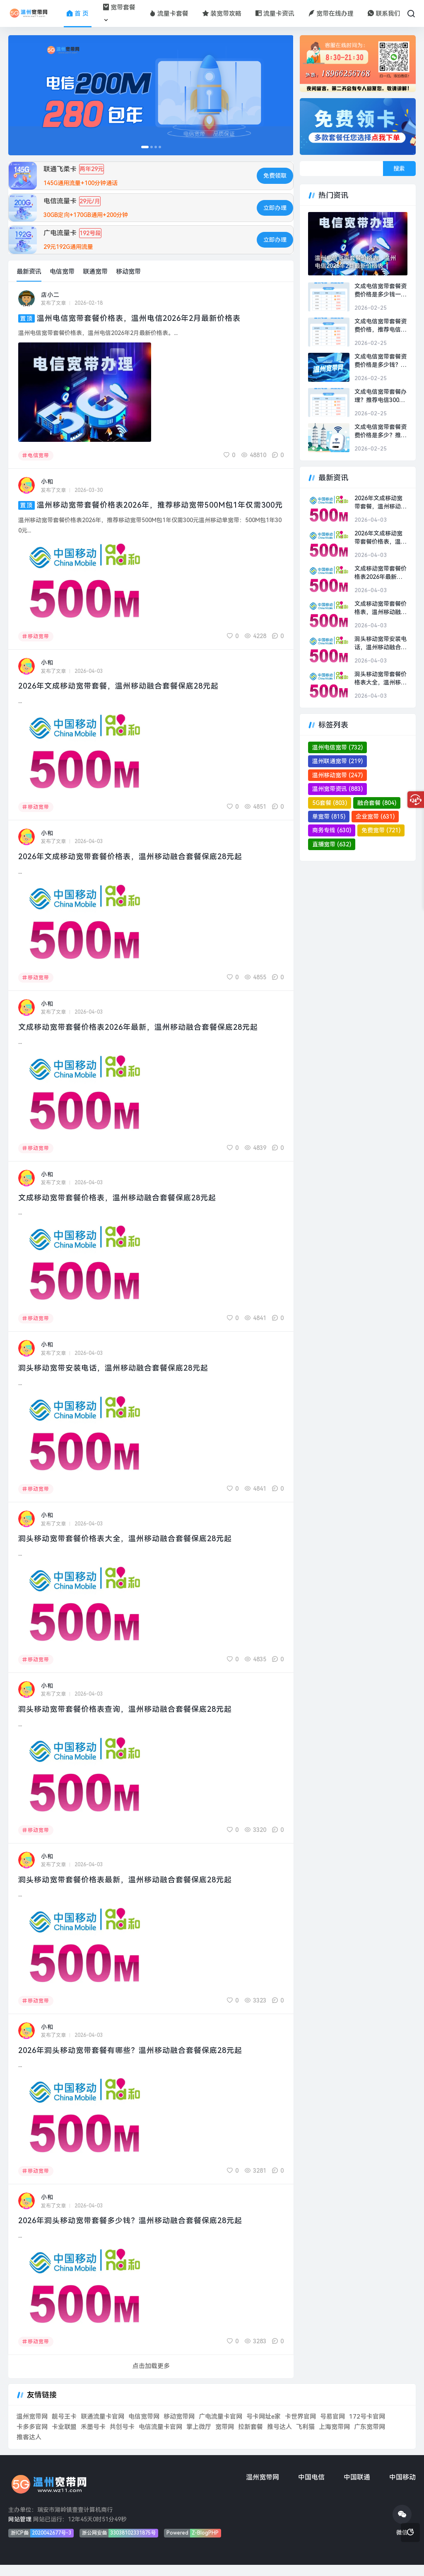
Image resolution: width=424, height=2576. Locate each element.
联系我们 (384, 13)
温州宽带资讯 (337, 789)
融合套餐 (376, 803)
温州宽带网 (32, 2427)
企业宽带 (375, 816)
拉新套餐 (250, 2438)
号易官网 (332, 2427)
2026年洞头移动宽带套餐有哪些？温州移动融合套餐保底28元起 (136, 2061)
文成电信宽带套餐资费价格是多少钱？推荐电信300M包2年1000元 (380, 361)
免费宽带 (380, 830)
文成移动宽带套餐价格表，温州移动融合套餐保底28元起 (122, 1208)
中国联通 (357, 2488)
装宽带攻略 (221, 13)
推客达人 (29, 2448)
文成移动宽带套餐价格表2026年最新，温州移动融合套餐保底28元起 (145, 1038)
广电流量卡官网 (220, 2427)
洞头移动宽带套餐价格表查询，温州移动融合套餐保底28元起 (130, 1720)
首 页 (78, 13)
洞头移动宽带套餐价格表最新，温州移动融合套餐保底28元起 (130, 1890)
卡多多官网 (32, 2438)
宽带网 (224, 2438)
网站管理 (19, 2530)
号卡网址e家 (263, 2427)
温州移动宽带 (337, 775)
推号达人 (279, 2438)
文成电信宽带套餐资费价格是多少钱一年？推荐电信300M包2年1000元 (380, 291)
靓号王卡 (64, 2427)
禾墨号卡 (93, 2438)
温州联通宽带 (337, 761)
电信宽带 (62, 271)
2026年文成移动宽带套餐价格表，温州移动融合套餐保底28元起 (136, 867)
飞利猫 (305, 2438)
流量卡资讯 (274, 13)
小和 (47, 481)
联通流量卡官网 (102, 2427)
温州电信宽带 (337, 747)
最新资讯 (29, 271)
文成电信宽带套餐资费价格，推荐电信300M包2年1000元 (380, 326)
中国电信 (311, 2488)
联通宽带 (95, 271)
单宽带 (328, 816)
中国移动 (402, 2488)
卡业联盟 (64, 2438)
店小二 (50, 295)
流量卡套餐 (168, 13)
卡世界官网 (300, 2427)
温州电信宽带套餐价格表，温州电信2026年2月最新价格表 (144, 318)
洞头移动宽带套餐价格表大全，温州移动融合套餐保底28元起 (130, 1549)
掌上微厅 (198, 2438)
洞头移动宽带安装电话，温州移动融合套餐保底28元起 (118, 1379)
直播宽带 (331, 844)
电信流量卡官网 (160, 2438)
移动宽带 (128, 271)
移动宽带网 (179, 2427)
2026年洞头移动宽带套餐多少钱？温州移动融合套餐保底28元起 (136, 2231)
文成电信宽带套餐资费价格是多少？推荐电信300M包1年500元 (380, 431)
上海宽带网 (334, 2438)
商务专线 (331, 830)
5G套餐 (329, 803)
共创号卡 (122, 2438)
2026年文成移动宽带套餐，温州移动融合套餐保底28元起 (124, 697)
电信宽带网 (143, 2427)
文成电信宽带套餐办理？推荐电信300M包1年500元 (380, 396)
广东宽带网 (369, 2438)
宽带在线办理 (331, 13)
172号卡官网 (367, 2427)
